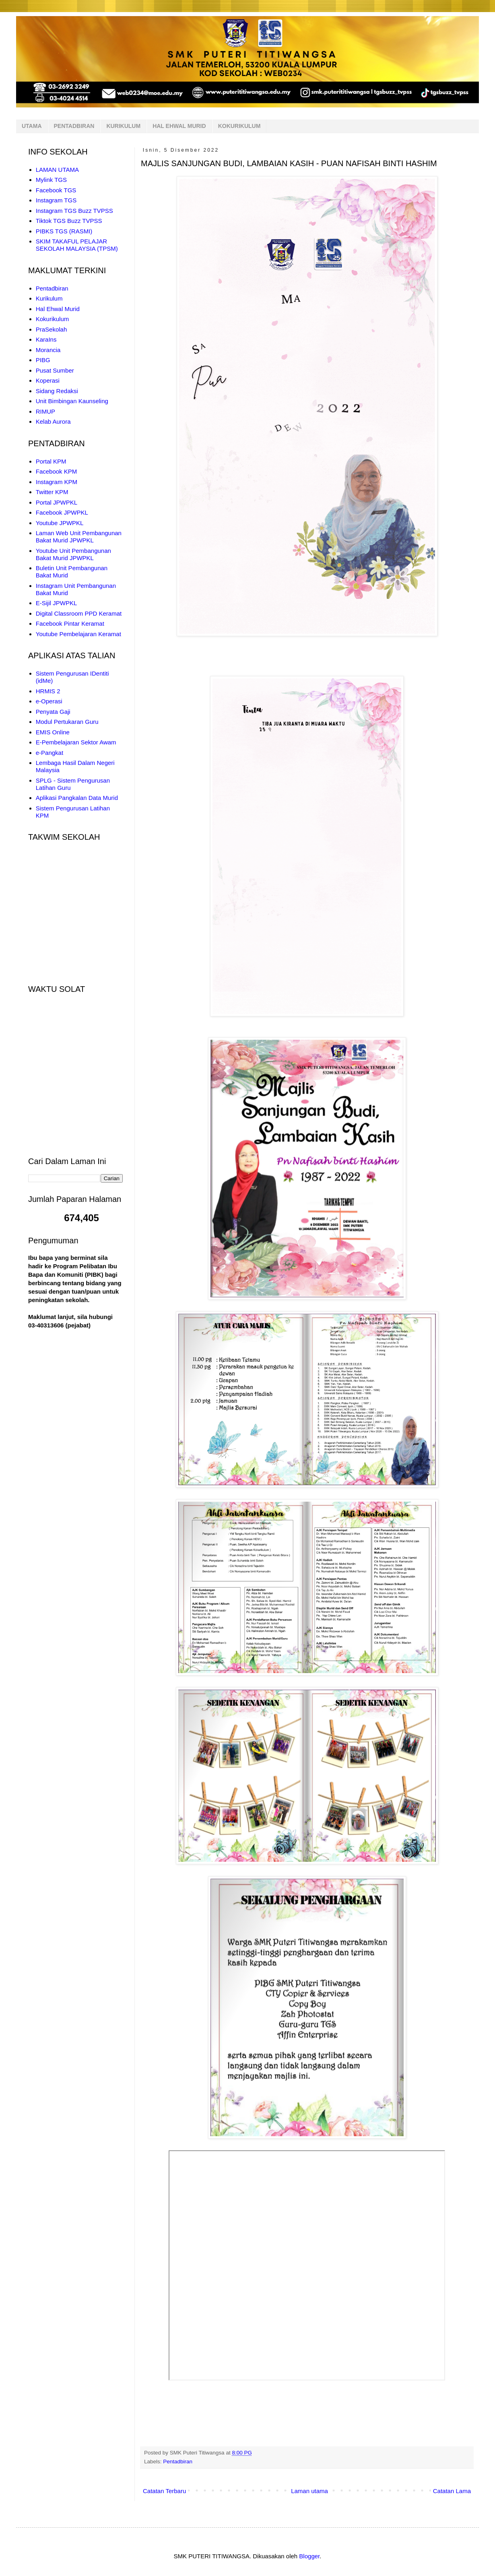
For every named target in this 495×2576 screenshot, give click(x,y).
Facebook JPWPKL (62, 512)
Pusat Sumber (55, 370)
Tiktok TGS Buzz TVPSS (69, 220)
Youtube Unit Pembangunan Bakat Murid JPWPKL (73, 554)
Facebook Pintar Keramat (70, 623)
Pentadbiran (177, 2462)
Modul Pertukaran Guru (67, 721)
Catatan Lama (452, 2490)
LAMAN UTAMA (57, 169)
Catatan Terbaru (164, 2490)
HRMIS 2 (48, 691)
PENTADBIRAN (74, 126)
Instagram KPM (56, 481)
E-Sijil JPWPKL (56, 603)
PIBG (43, 360)
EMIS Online (53, 732)
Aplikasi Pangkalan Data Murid (77, 797)
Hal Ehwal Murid (58, 308)
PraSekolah (51, 329)
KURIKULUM (123, 126)
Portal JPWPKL (56, 502)
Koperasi (48, 380)
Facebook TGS (56, 190)
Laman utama (309, 2490)
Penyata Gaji (53, 711)
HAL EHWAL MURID (179, 126)
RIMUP (45, 411)
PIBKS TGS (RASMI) (64, 231)
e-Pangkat (49, 752)
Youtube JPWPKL (60, 522)
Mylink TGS (51, 179)
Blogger (309, 2556)
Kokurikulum (52, 318)
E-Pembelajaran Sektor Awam (76, 742)
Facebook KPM (56, 471)
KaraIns (46, 339)
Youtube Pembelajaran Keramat (78, 634)
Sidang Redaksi (57, 390)
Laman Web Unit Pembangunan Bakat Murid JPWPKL (79, 537)
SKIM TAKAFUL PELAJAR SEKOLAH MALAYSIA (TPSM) (77, 245)
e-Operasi (49, 701)
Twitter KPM (52, 491)
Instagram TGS (56, 200)
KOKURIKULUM (239, 126)
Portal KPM (51, 461)
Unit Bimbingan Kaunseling (72, 401)
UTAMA (32, 126)
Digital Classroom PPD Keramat (79, 613)
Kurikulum (49, 298)
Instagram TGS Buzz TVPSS (74, 210)
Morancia (48, 349)
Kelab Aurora (53, 421)
